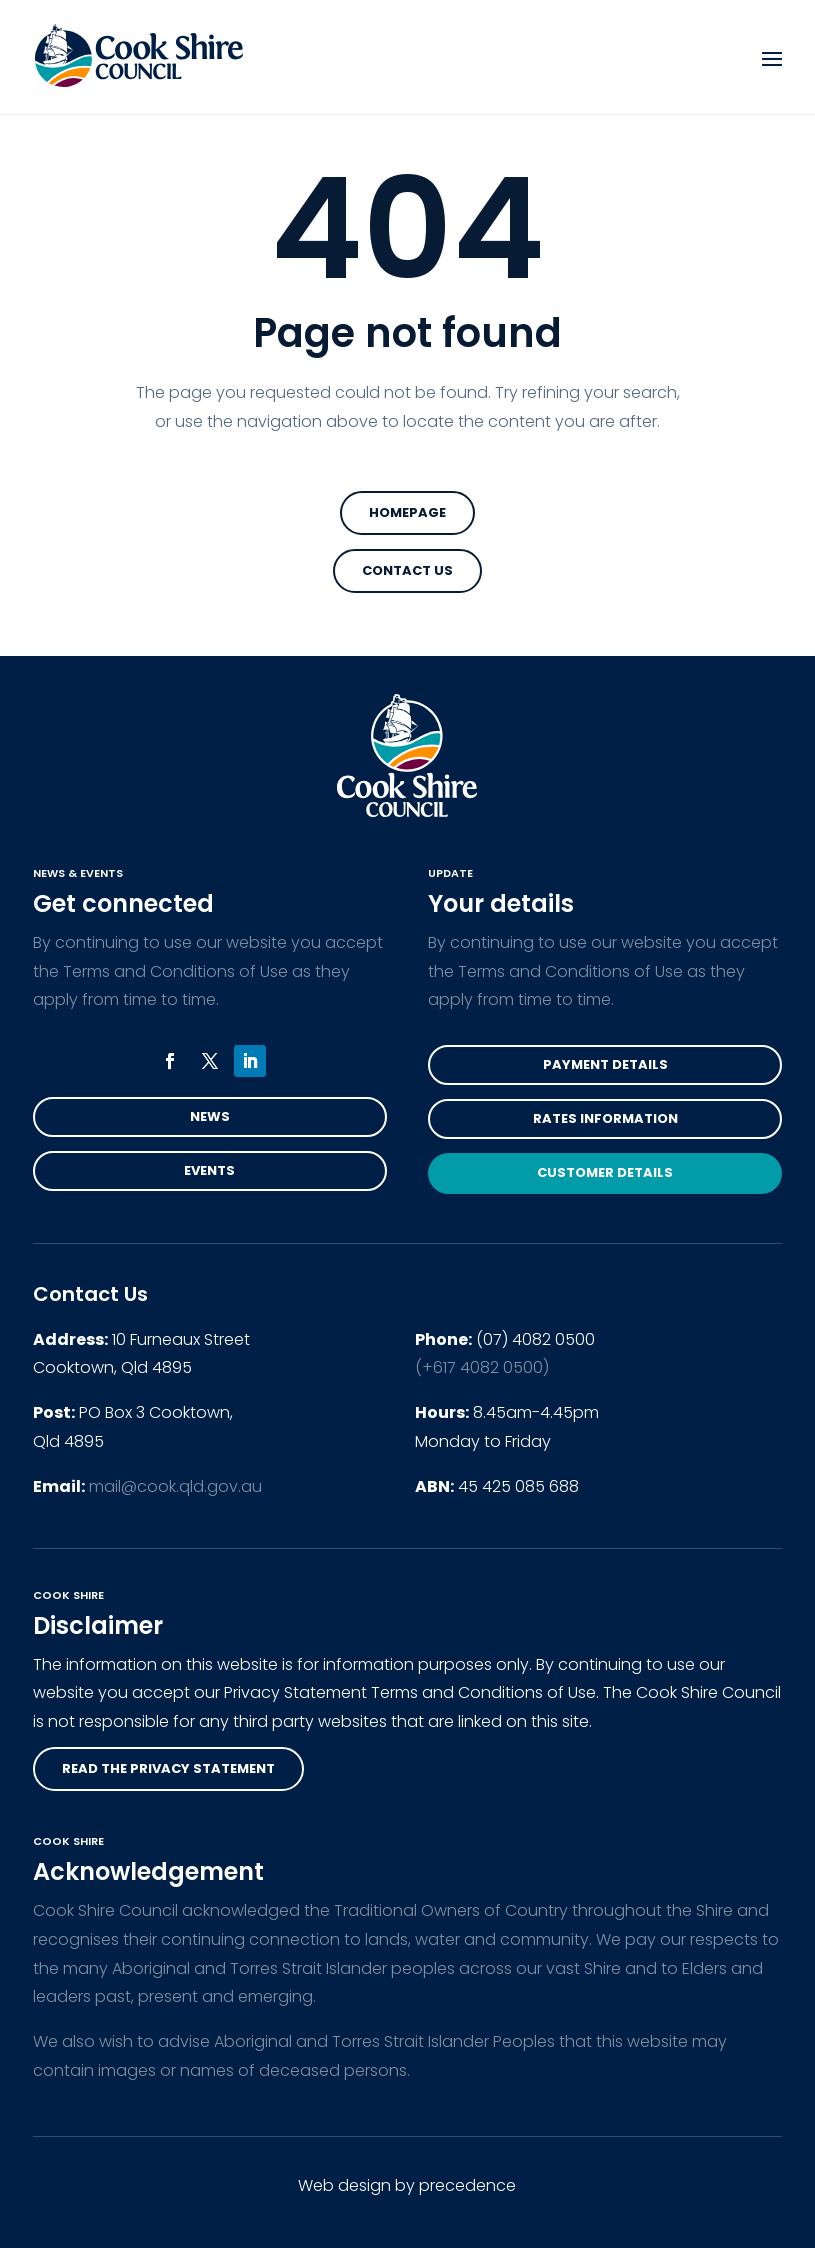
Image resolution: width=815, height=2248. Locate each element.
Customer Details (605, 1172)
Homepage (407, 512)
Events (209, 1170)
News (210, 1116)
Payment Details (605, 1064)
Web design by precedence (407, 2185)
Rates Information (605, 1118)
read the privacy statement (168, 1768)
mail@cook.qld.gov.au (175, 1486)
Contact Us (407, 570)
